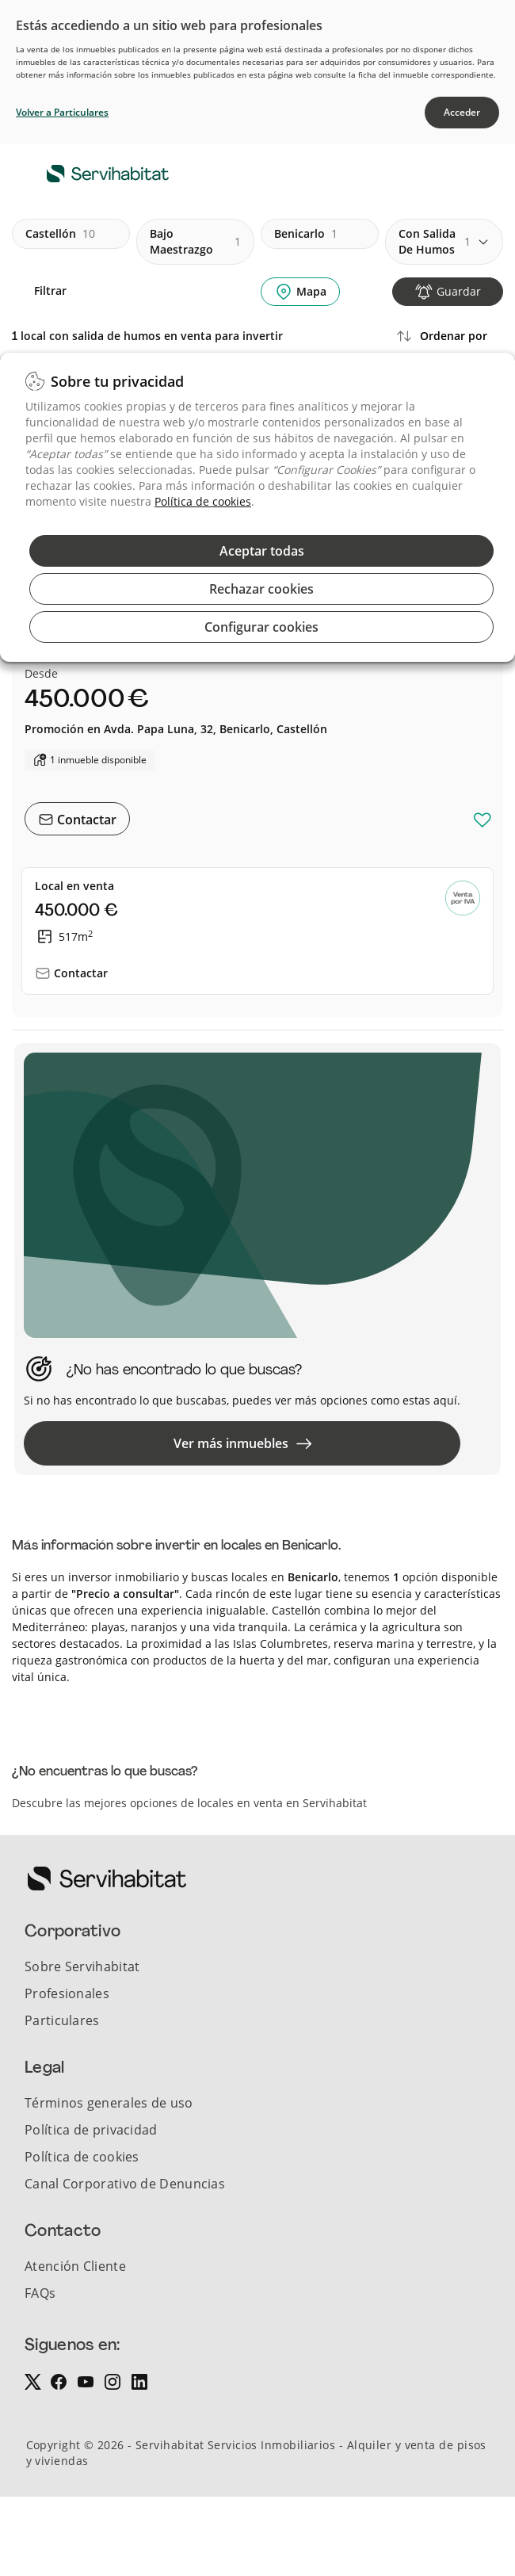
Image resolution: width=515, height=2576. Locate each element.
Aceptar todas (261, 551)
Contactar (85, 819)
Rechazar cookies (261, 589)
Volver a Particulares (62, 112)
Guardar (459, 291)
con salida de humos (435, 241)
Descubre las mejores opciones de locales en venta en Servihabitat (189, 1802)
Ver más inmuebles (242, 1443)
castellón (60, 234)
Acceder (462, 112)
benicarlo (306, 234)
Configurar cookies (261, 627)
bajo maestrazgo (195, 241)
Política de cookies (202, 501)
